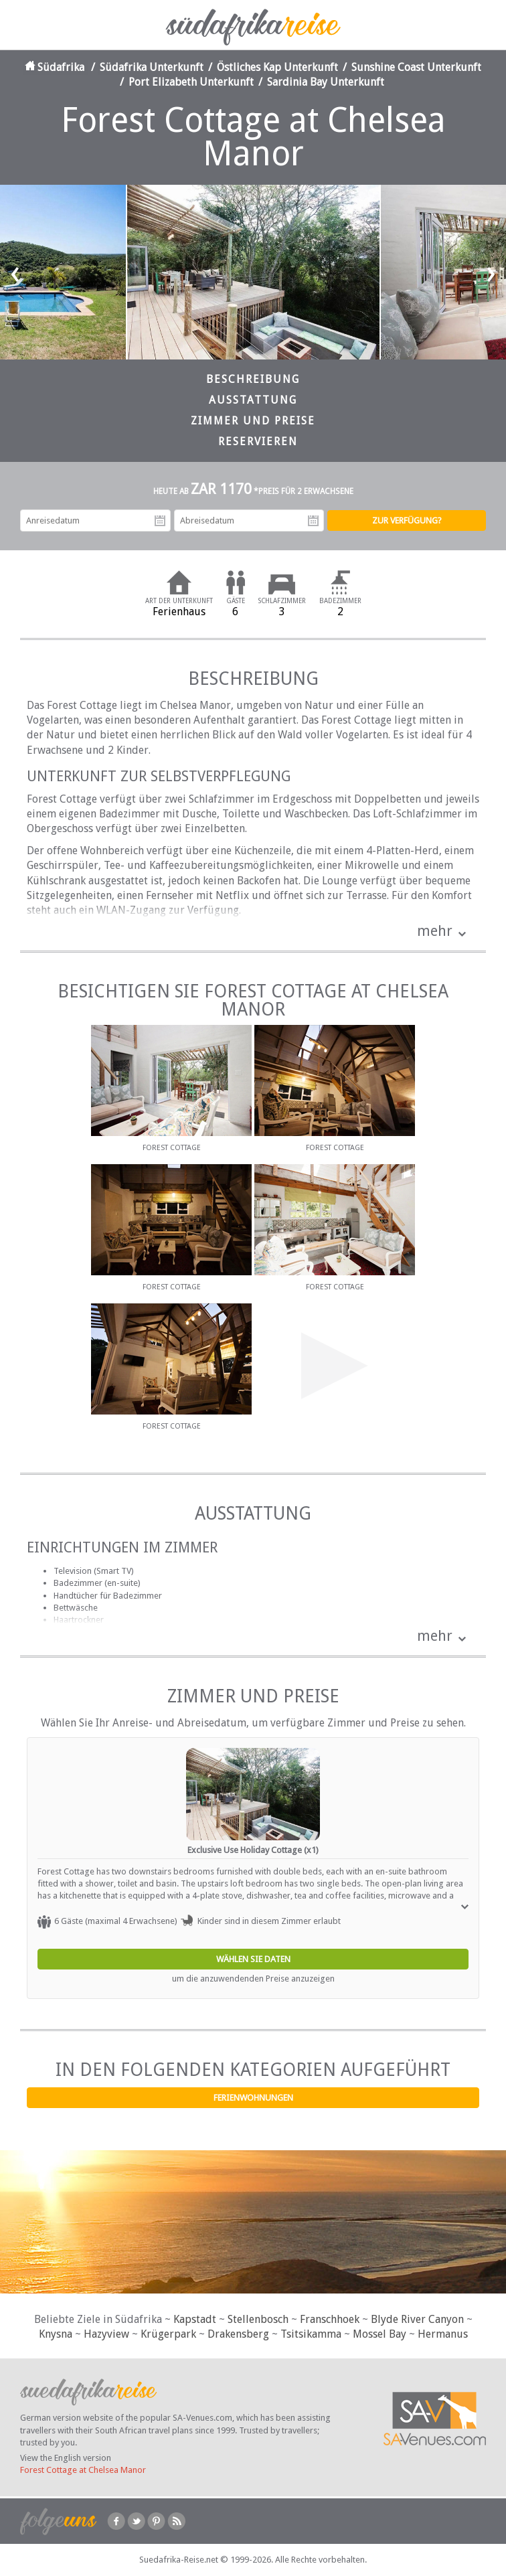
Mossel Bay (379, 2334)
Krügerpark (168, 2334)
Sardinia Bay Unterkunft (325, 82)
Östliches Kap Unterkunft (277, 67)
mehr (434, 931)
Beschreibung (253, 379)
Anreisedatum (160, 520)
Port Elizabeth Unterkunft (191, 82)
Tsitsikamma (310, 2334)
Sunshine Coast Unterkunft (416, 67)
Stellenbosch (258, 2319)
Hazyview (106, 2334)
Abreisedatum (313, 520)
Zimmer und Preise (253, 420)
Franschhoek (329, 2319)
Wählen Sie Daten (253, 1959)
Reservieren (258, 441)
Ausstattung (253, 400)
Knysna (55, 2334)
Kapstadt (194, 2319)
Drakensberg (238, 2334)
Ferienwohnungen (253, 2098)
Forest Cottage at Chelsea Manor (83, 2470)
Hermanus (443, 2334)
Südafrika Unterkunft (151, 67)
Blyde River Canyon (417, 2319)
